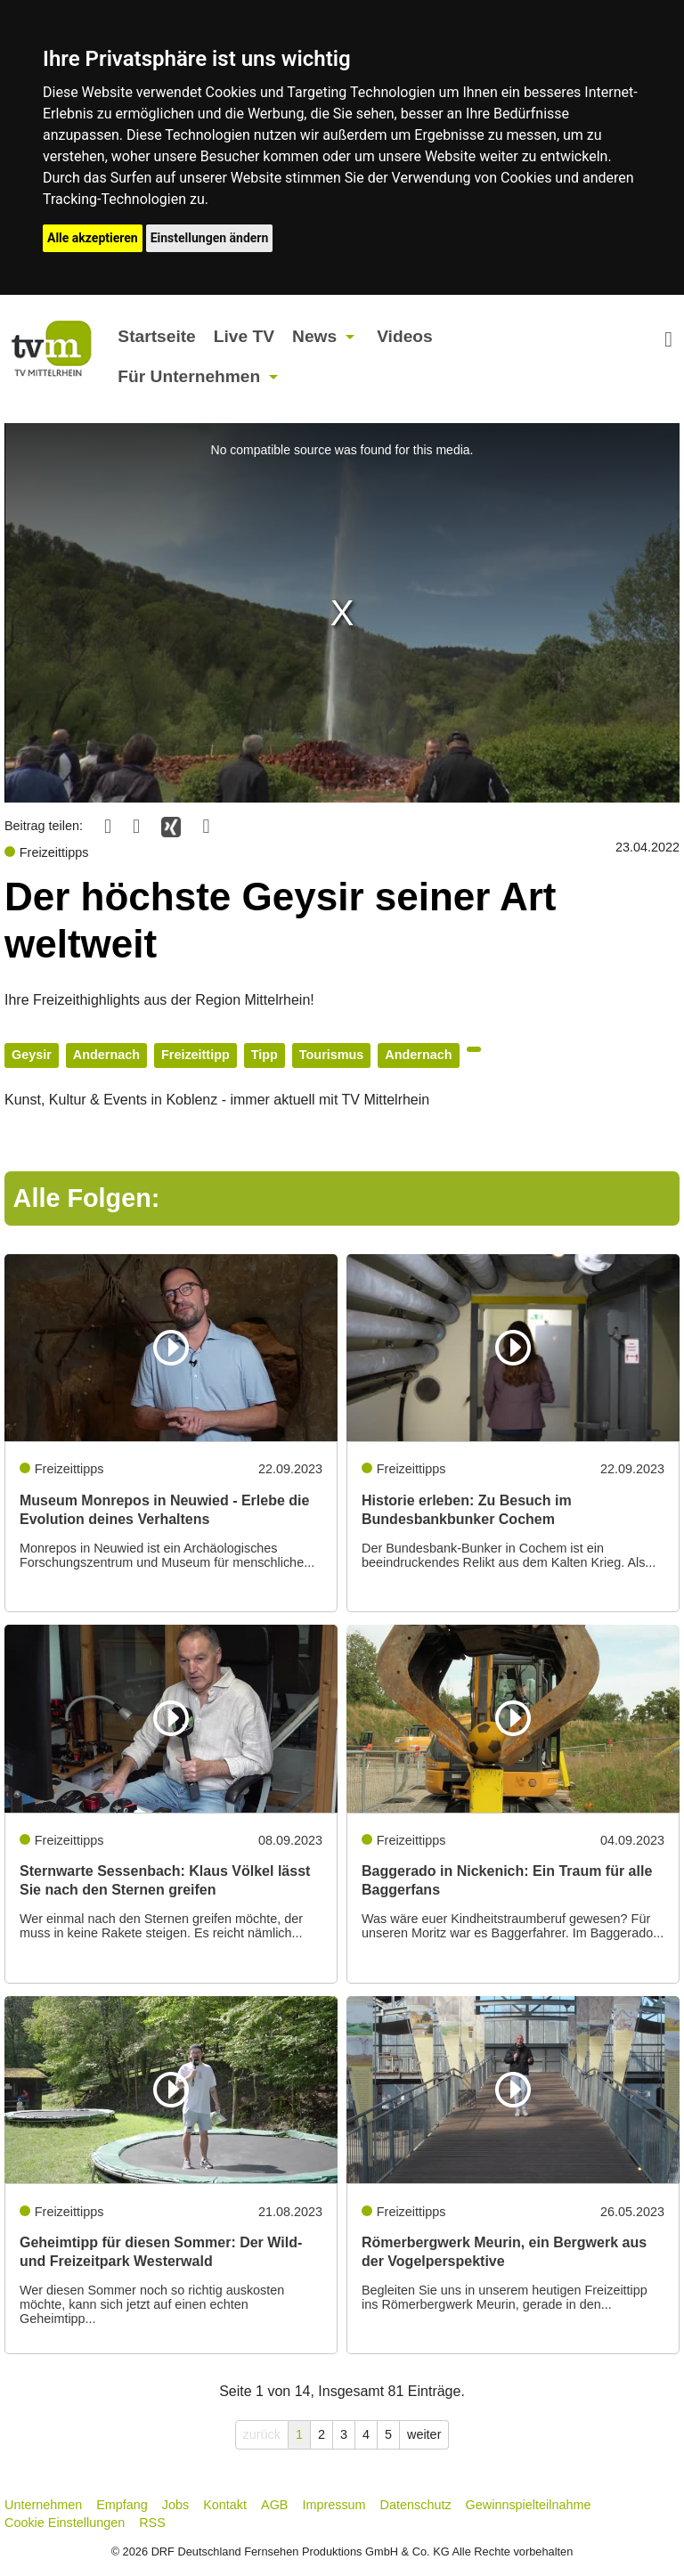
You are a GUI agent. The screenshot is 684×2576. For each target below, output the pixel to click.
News (314, 336)
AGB (274, 2505)
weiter (424, 2434)
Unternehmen (43, 2505)
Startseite (156, 336)
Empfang (122, 2505)
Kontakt (225, 2505)
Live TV (244, 336)
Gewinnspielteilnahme (528, 2505)
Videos (405, 336)
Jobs (175, 2505)
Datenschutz (416, 2505)
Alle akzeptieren (92, 238)
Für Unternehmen (189, 376)
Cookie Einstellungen (64, 2522)
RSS (152, 2522)
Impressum (333, 2505)
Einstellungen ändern (210, 238)
